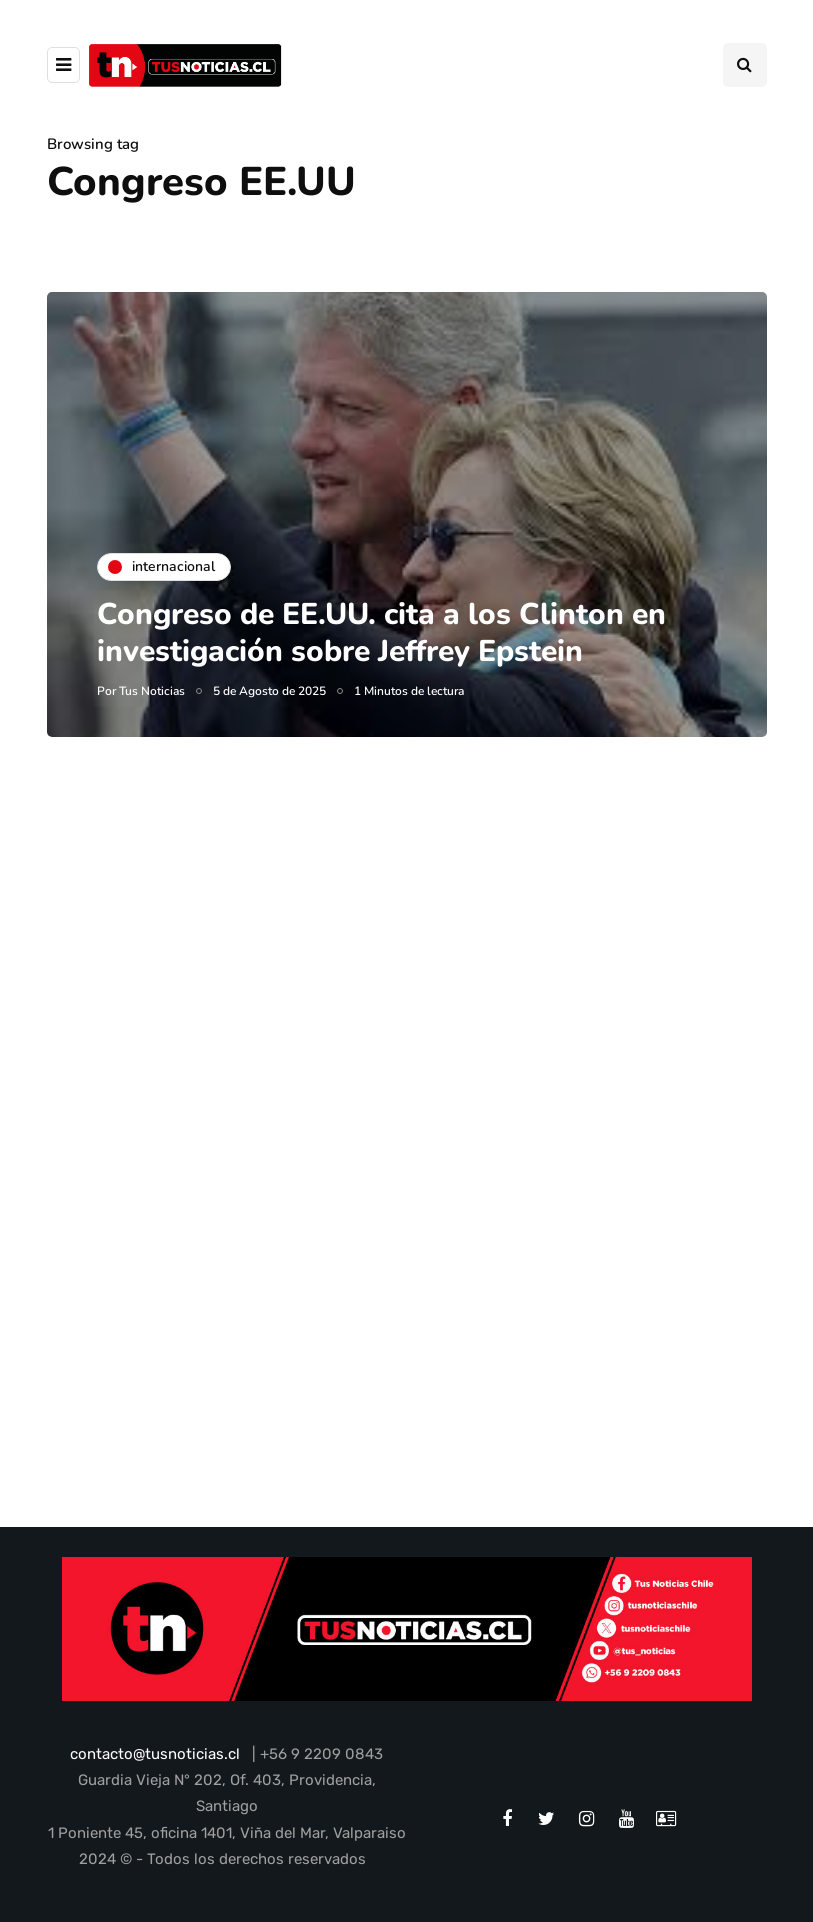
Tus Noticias (152, 691)
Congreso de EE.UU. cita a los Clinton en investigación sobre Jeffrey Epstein (381, 633)
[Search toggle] (745, 65)
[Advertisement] (407, 994)
